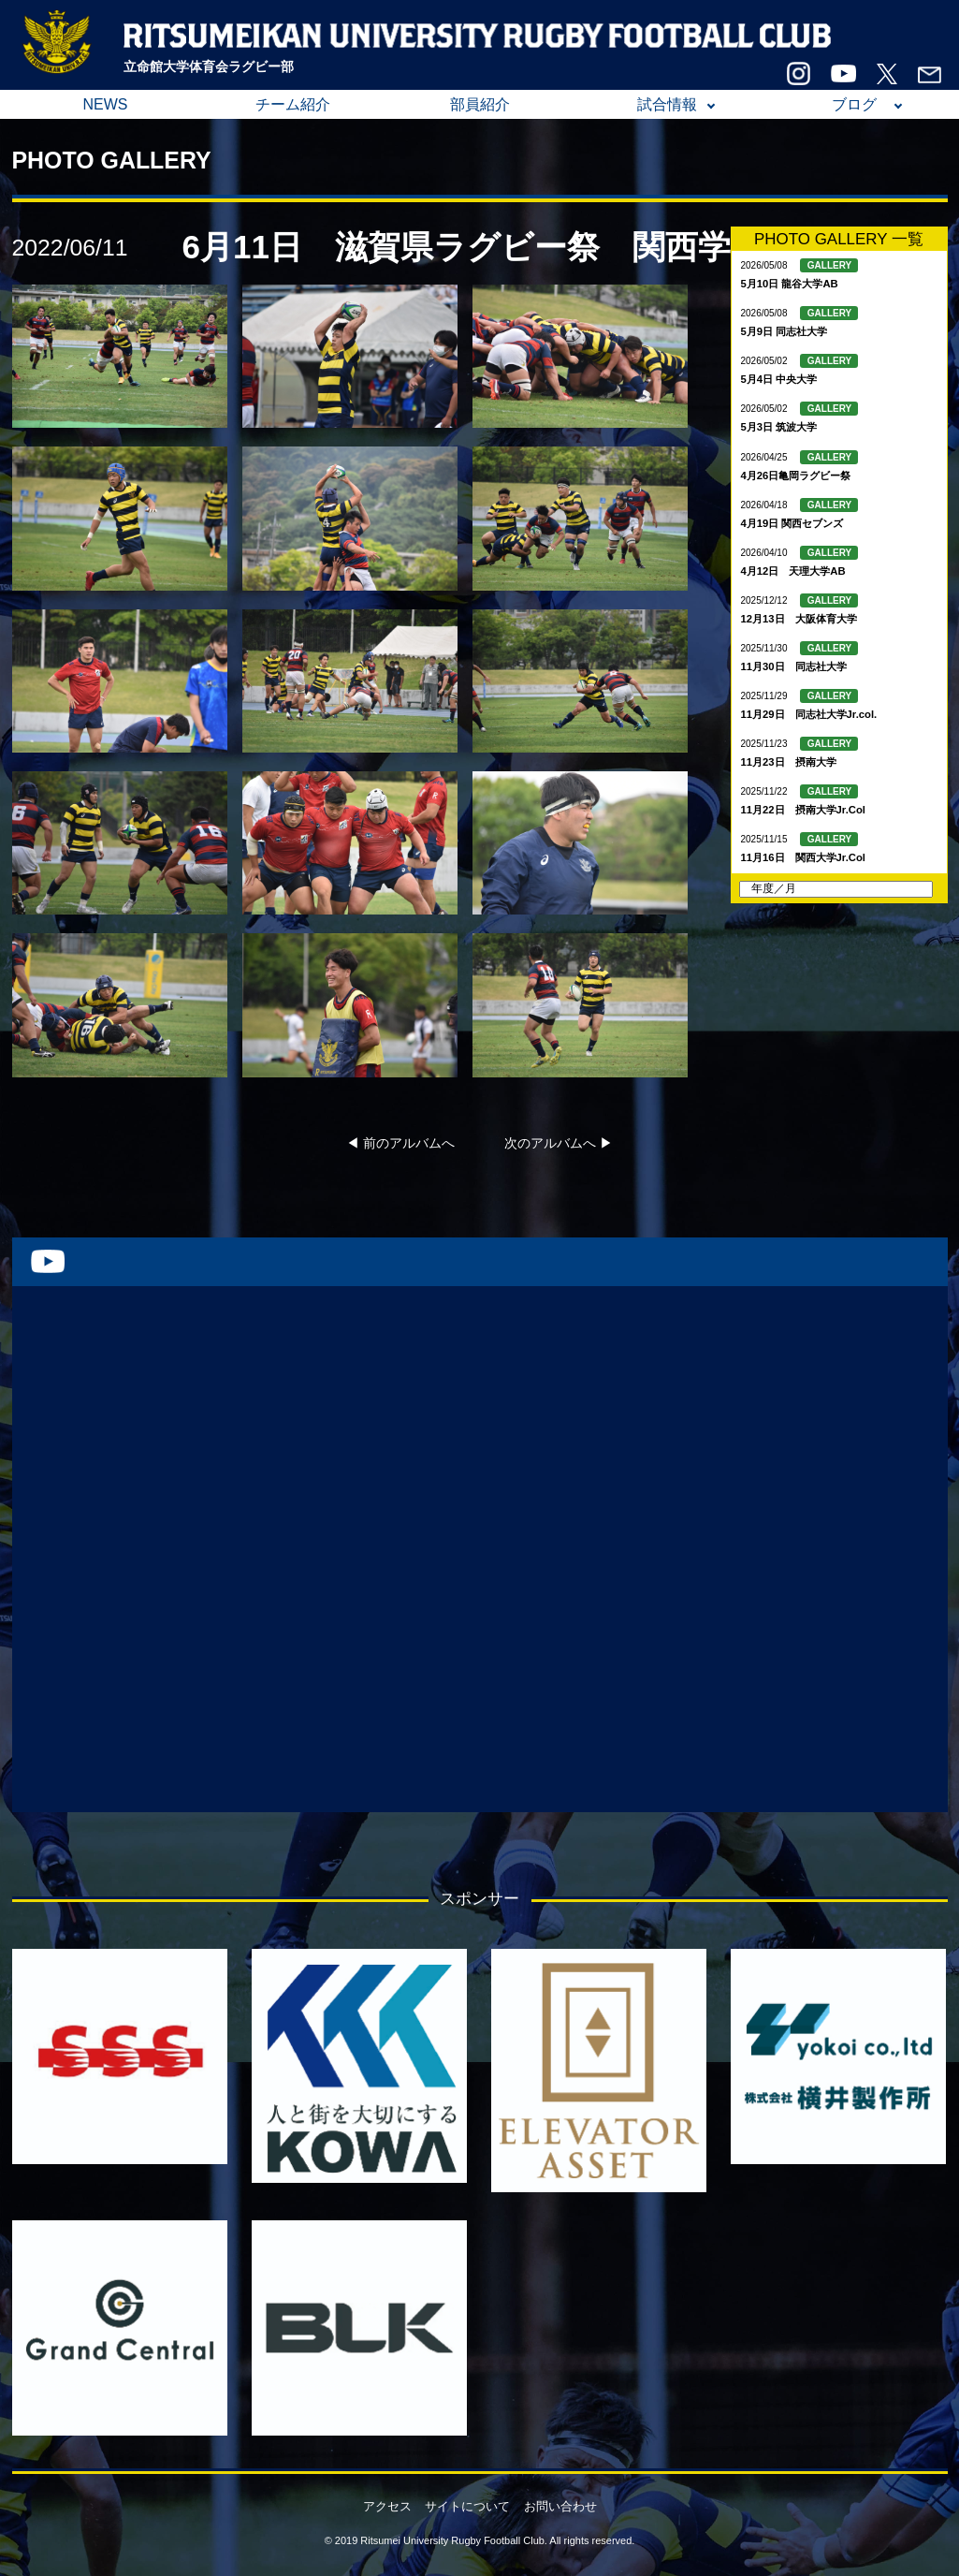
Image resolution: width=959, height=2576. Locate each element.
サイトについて (467, 2506)
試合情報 (667, 104)
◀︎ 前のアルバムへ (400, 1142)
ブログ (854, 104)
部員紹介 (480, 104)
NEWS (105, 104)
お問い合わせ (560, 2506)
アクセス (387, 2506)
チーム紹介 (292, 104)
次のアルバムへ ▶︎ (558, 1142)
